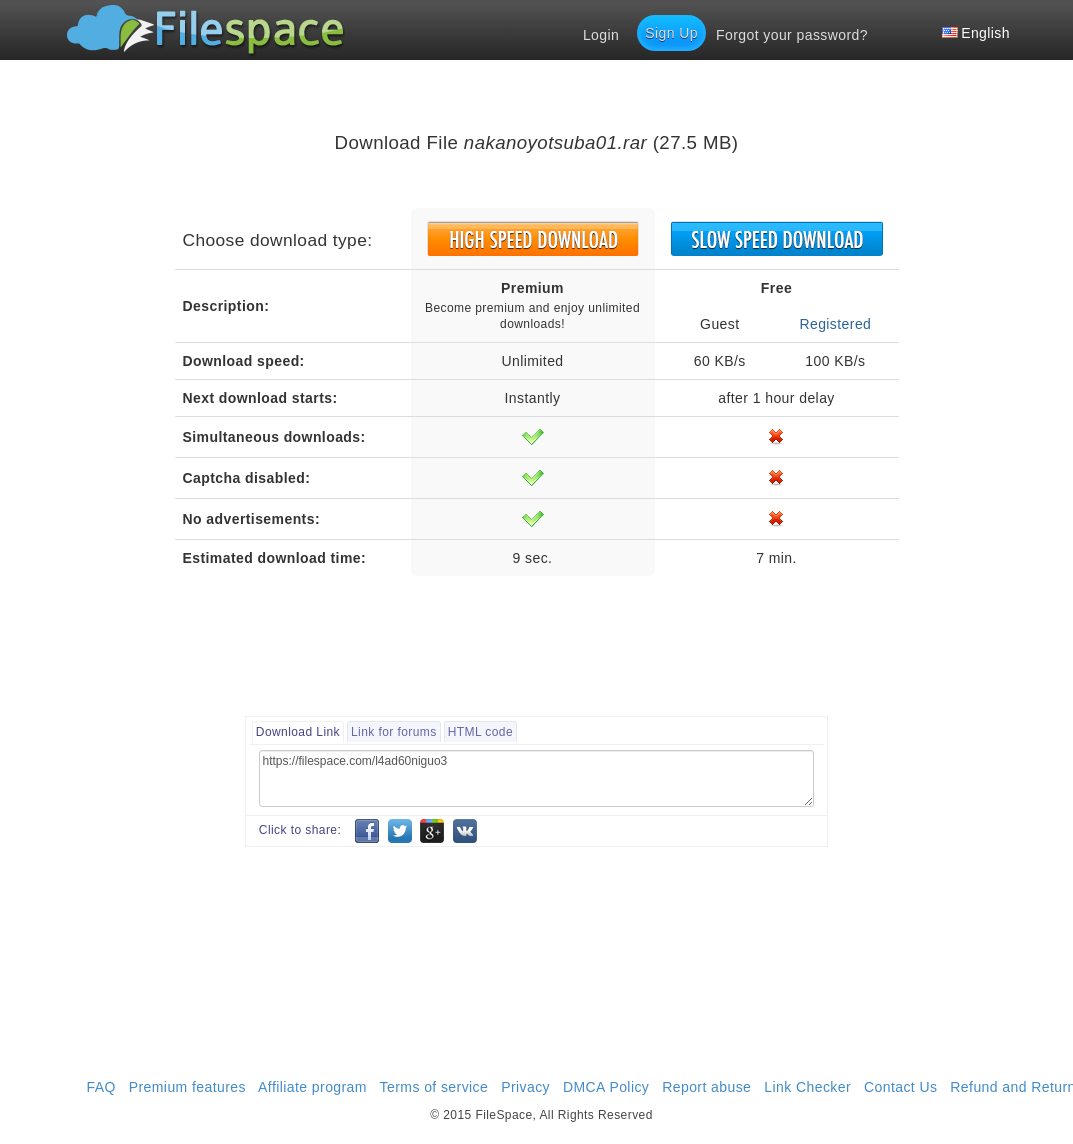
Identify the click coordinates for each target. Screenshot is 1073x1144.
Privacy (525, 1087)
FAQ (101, 1087)
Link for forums (394, 732)
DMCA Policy (606, 1087)
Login (601, 35)
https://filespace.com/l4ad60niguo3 (536, 778)
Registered (835, 324)
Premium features (187, 1087)
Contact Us (900, 1087)
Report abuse (706, 1087)
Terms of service (434, 1087)
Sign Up (671, 33)
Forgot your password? (792, 35)
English (976, 33)
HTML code (480, 732)
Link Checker (807, 1087)
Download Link (298, 732)
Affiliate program (312, 1087)
